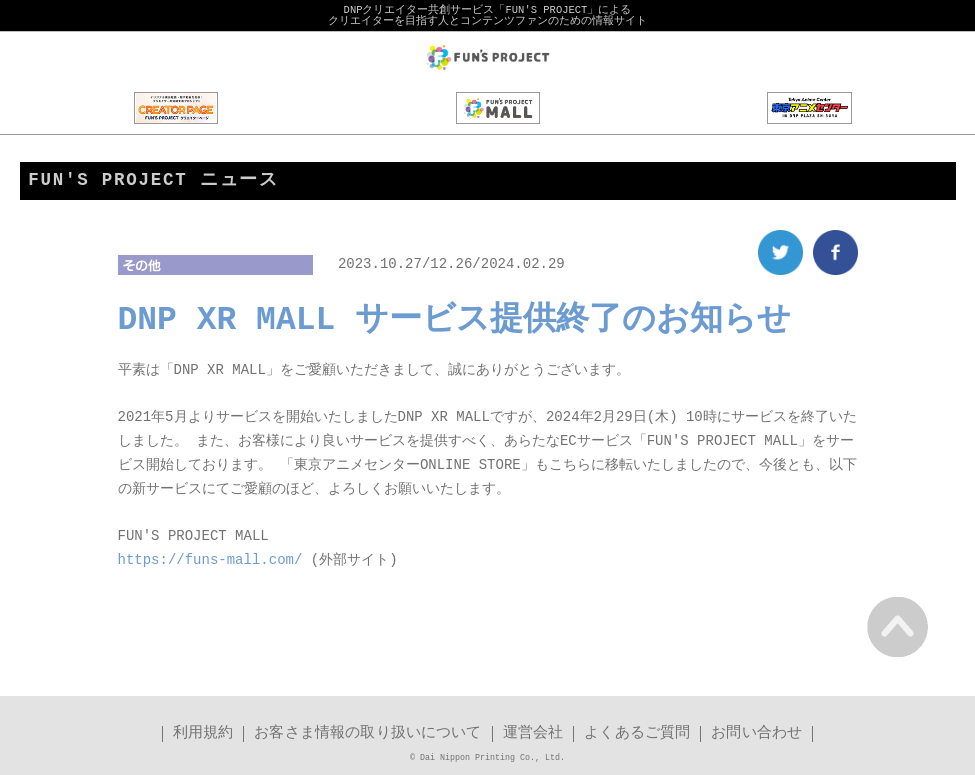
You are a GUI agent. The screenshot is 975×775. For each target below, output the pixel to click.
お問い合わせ (756, 734)
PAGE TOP (897, 626)
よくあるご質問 (637, 734)
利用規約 (203, 734)
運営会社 (533, 734)
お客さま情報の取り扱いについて (367, 734)
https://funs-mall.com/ (210, 561)
